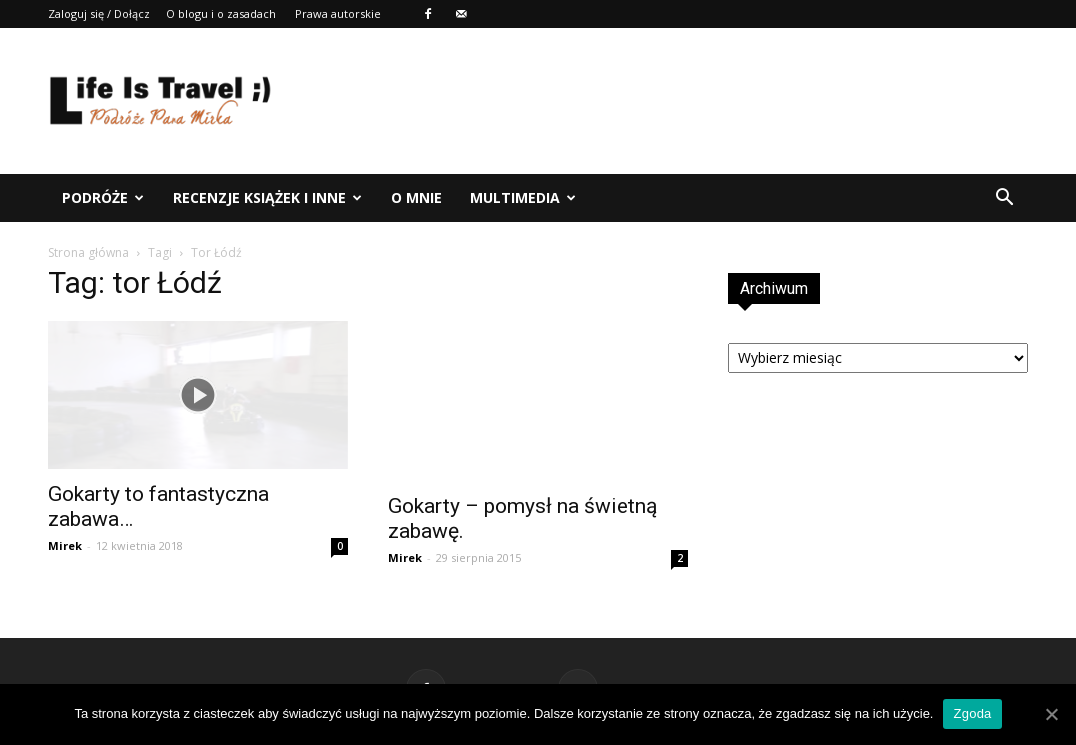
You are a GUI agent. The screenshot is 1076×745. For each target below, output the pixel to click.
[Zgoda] (1051, 714)
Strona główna (88, 252)
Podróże (103, 197)
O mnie (416, 197)
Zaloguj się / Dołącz (99, 13)
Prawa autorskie (338, 13)
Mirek (65, 545)
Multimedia (523, 197)
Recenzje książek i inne (267, 197)
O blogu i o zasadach (221, 13)
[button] (1004, 198)
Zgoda (972, 713)
